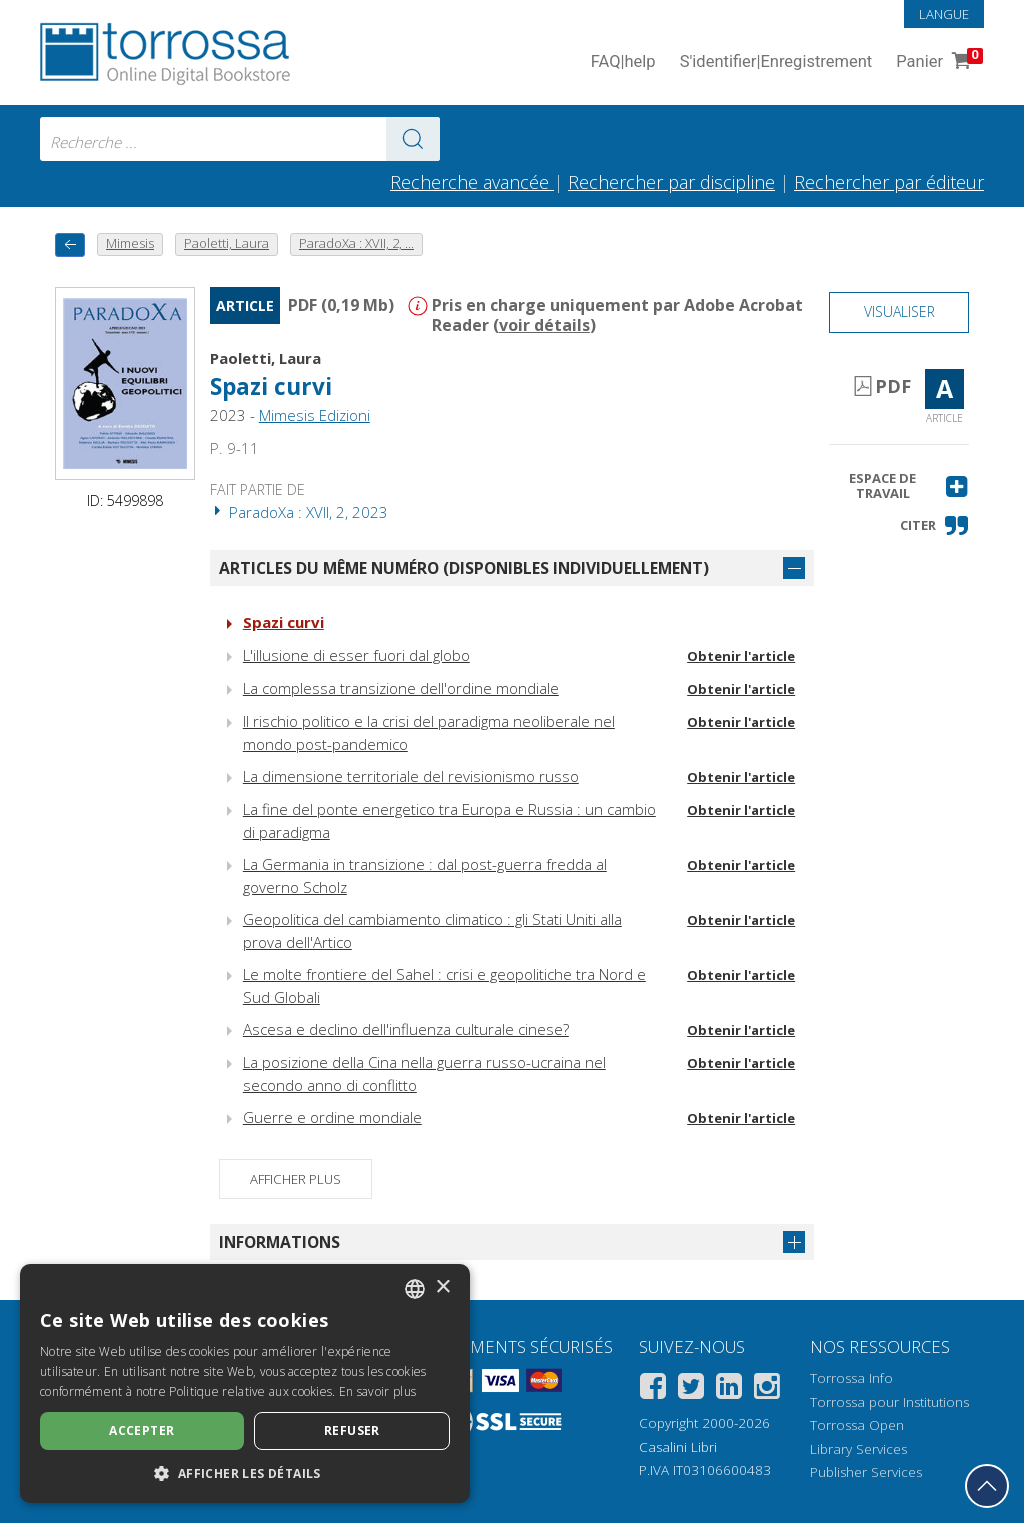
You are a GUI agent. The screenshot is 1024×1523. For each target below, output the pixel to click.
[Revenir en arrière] (70, 244)
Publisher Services (866, 1472)
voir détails (544, 325)
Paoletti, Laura (265, 358)
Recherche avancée (472, 182)
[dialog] (245, 1383)
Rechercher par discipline (671, 182)
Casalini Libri (678, 1447)
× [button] (442, 1287)
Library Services (858, 1449)
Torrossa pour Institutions (889, 1402)
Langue (944, 14)
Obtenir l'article (741, 656)
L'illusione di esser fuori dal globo (356, 655)
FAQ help (623, 62)
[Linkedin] (729, 1389)
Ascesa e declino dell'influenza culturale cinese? (406, 1029)
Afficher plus (295, 1179)
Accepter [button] (141, 1430)
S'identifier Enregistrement (776, 62)
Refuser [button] (352, 1430)
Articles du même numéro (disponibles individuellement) (464, 568)
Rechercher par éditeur (889, 182)
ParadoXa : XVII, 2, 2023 (299, 512)
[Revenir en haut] (987, 1486)
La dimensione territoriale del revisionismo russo (411, 776)
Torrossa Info (851, 1378)
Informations (279, 1242)
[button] (899, 486)
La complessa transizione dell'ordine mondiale (401, 688)
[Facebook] (653, 1389)
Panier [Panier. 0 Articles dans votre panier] (937, 62)
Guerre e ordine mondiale (332, 1117)
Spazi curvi (271, 386)
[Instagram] (767, 1389)
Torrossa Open (857, 1425)
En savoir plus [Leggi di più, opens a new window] (377, 1391)
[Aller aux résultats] (413, 139)
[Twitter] (691, 1389)
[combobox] (240, 139)
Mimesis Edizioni (314, 415)
